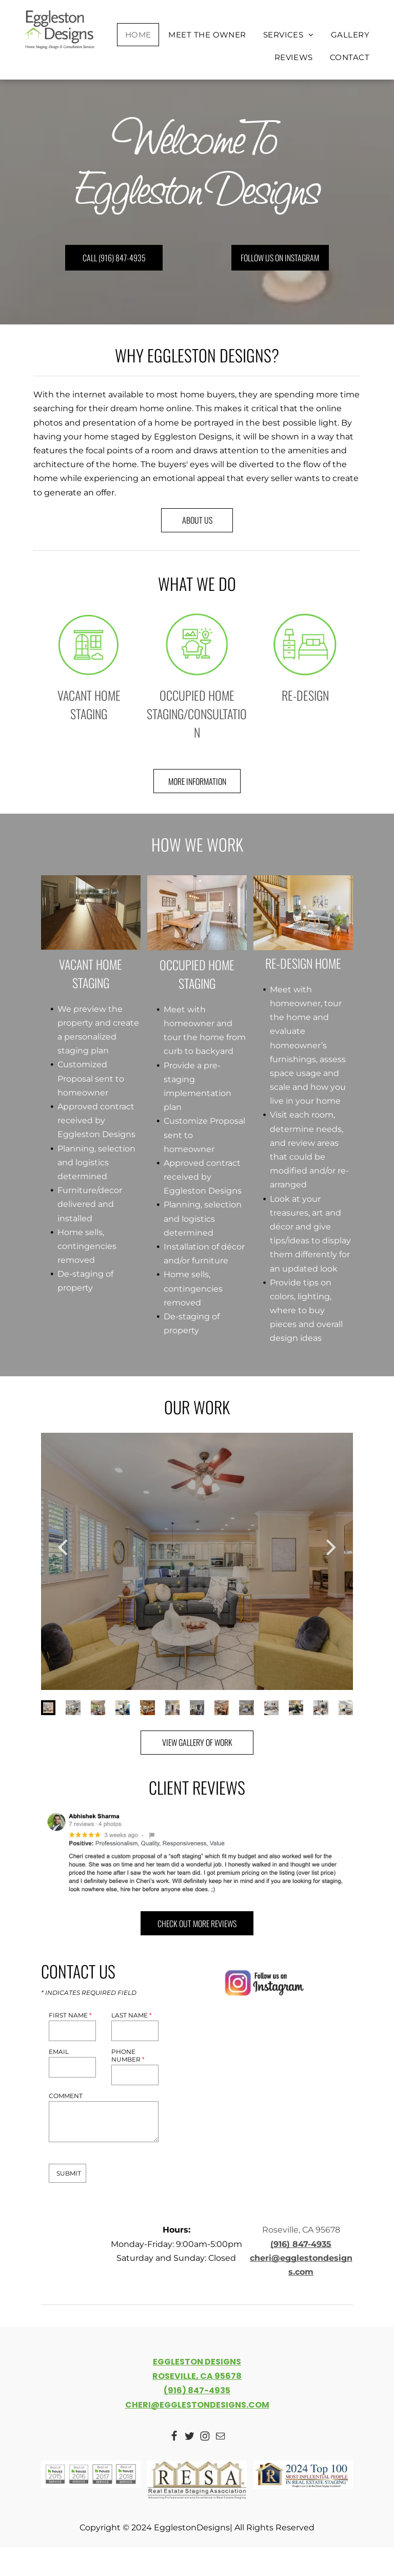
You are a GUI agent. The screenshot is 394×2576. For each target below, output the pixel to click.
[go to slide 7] (197, 1707)
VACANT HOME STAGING (89, 704)
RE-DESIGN (305, 695)
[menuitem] (139, 34)
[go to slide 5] (147, 1707)
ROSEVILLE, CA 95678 (197, 2376)
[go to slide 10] (271, 1707)
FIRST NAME (70, 2015)
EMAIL (59, 2051)
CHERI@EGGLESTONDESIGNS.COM (197, 2405)
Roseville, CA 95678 (301, 2230)
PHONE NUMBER (128, 2055)
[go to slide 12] (320, 1707)
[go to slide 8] (221, 1707)
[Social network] (174, 2437)
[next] (331, 1546)
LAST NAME (131, 2015)
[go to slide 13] (346, 1707)
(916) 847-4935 (300, 2244)
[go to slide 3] (98, 1707)
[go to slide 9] (246, 1707)
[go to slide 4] (122, 1707)
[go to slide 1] (48, 1707)
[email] (220, 2437)
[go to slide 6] (172, 1707)
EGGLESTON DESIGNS (197, 2362)
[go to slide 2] (73, 1707)
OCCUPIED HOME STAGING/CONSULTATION (197, 713)
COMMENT (66, 2096)
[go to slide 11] (296, 1707)
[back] (62, 1546)
